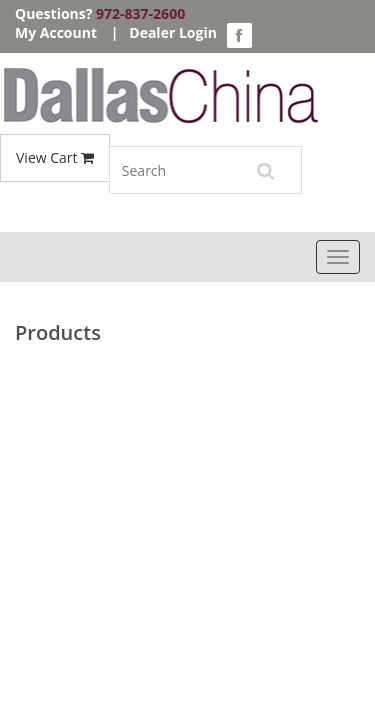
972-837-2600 (140, 13)
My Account (56, 32)
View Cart (55, 157)
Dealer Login (173, 32)
